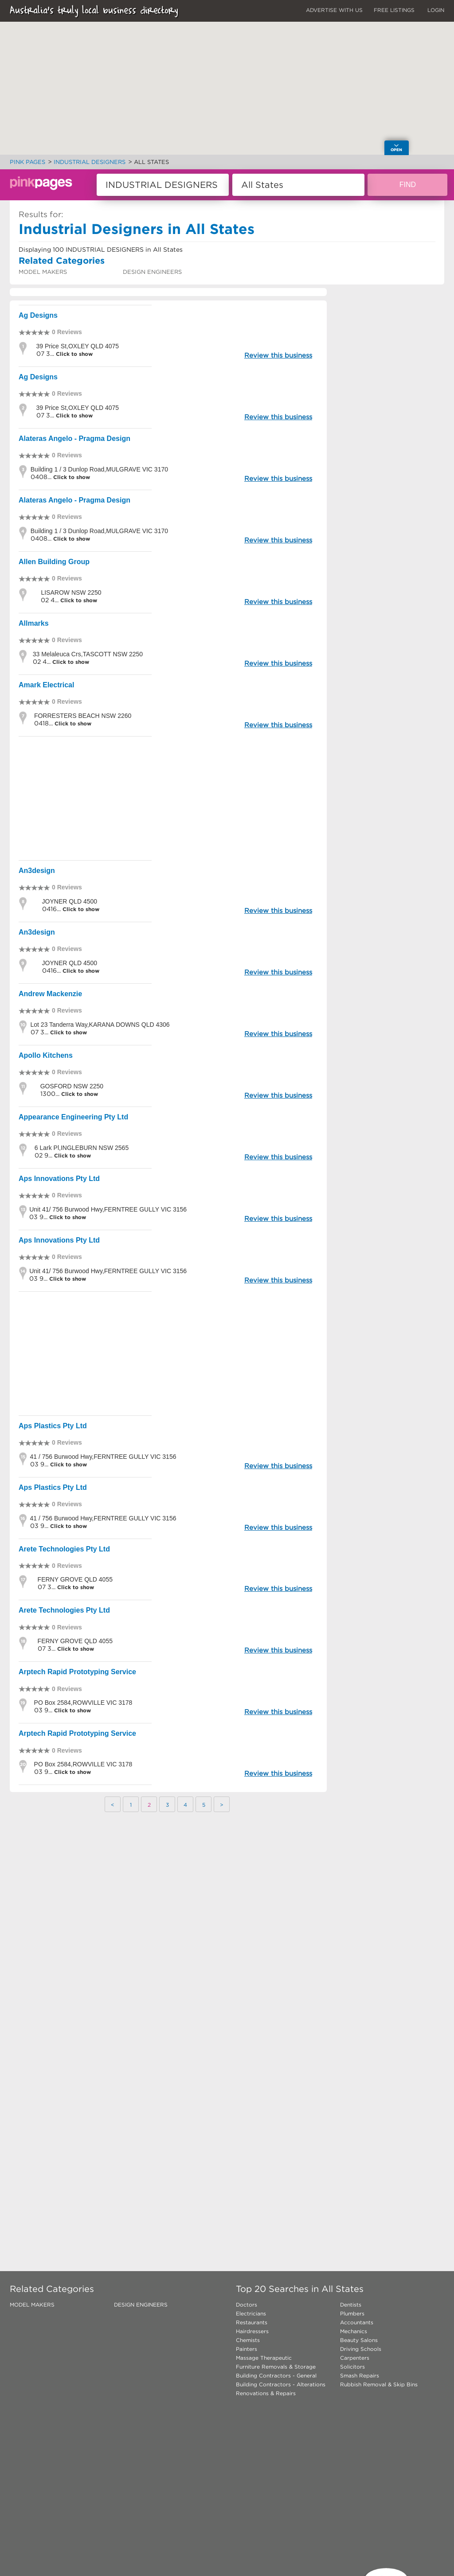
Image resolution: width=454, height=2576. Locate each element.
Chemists (248, 2340)
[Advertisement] (168, 798)
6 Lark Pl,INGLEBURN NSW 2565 (82, 1147)
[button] (246, 49)
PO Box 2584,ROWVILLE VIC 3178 (83, 1702)
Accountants (356, 2322)
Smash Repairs (359, 2375)
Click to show (73, 354)
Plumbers (352, 2313)
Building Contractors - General (276, 2375)
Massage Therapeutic (264, 2358)
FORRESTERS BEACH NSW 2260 (82, 715)
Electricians (251, 2313)
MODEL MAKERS (43, 272)
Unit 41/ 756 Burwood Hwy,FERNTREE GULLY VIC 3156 (108, 1209)
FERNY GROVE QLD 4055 (75, 1579)
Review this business (278, 355)
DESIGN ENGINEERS (152, 272)
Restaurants (251, 2322)
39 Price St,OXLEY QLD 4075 (77, 346)
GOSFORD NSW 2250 (71, 1086)
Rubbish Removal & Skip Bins (379, 2384)
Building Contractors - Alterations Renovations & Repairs (280, 2388)
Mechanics (353, 2331)
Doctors (246, 2304)
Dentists (350, 2304)
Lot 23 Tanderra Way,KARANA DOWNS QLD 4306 (100, 1024)
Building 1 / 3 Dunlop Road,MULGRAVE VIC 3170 (99, 469)
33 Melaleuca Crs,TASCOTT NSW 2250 (88, 654)
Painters (246, 2349)
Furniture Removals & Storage (276, 2366)
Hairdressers (252, 2331)
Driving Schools (360, 2349)
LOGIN (435, 10)
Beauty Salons (359, 2340)
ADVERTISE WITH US (334, 10)
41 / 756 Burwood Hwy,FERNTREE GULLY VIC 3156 (103, 1456)
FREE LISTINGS (394, 10)
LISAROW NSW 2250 (71, 592)
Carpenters (354, 2358)
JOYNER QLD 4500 (70, 901)
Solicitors (352, 2366)
